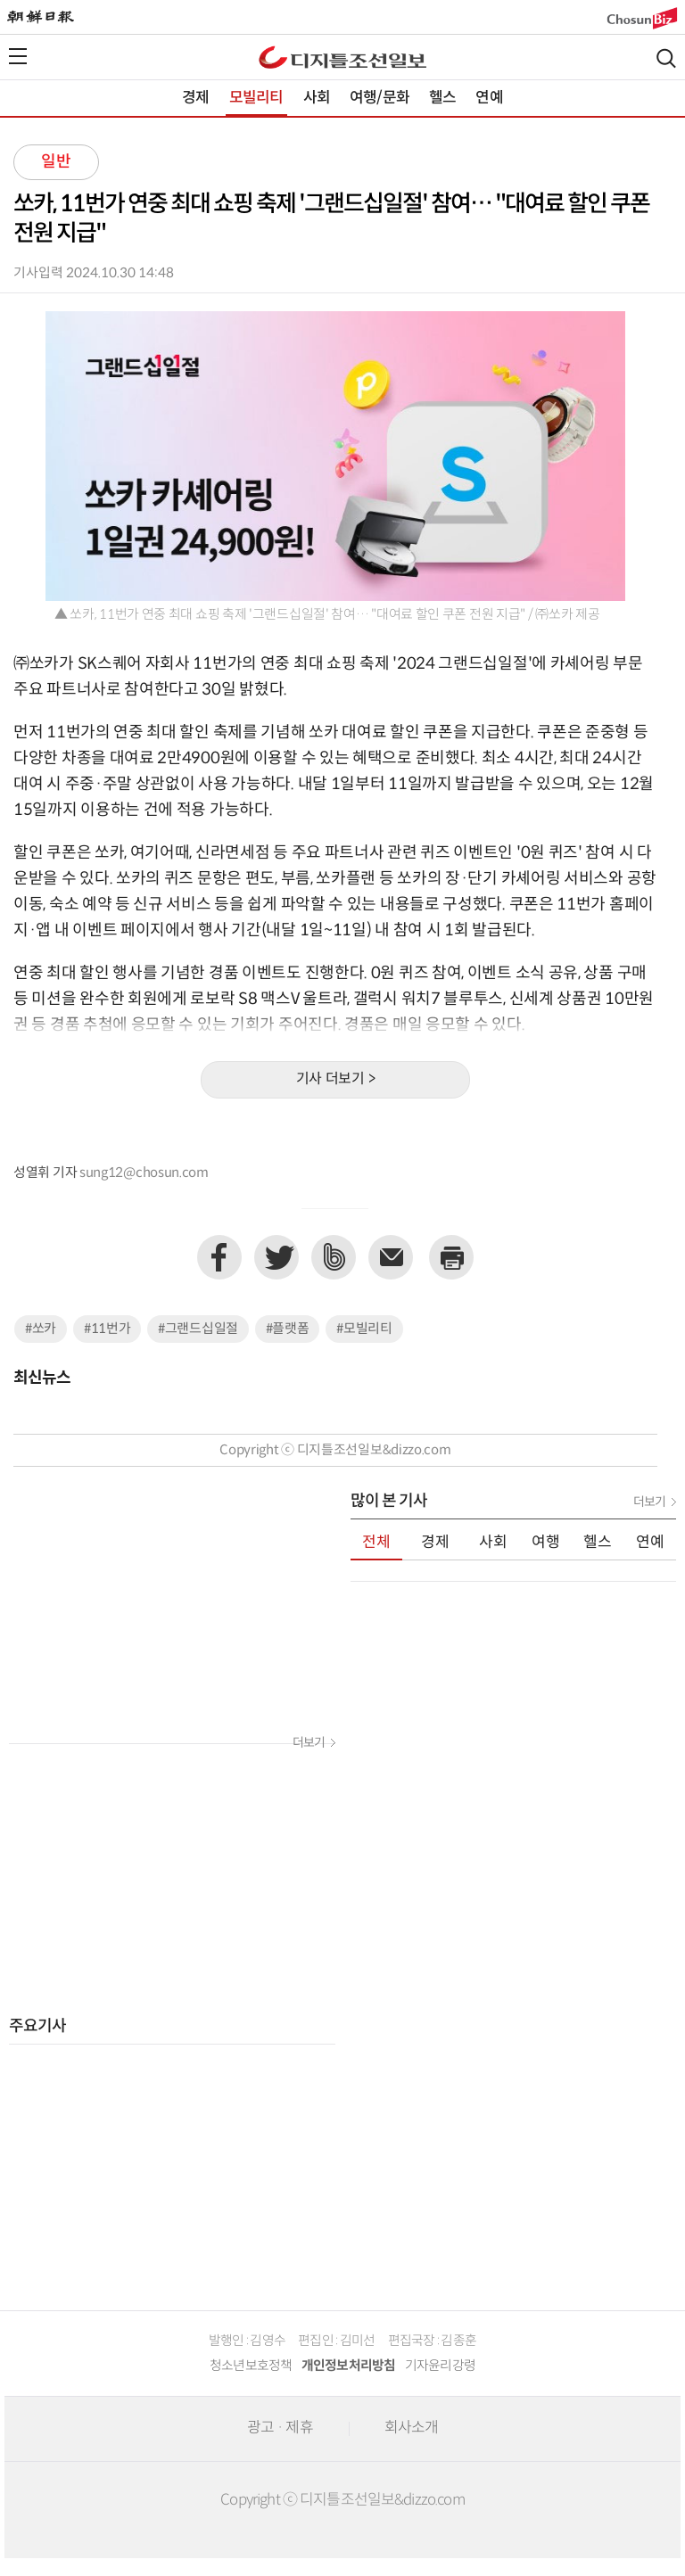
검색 (666, 58)
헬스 (442, 98)
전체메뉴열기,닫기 (18, 56)
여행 (546, 1542)
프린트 (451, 1257)
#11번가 (107, 1329)
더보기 (309, 1743)
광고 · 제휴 (280, 2428)
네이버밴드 (333, 1257)
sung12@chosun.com (144, 1173)
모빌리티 (256, 98)
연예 (488, 98)
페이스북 (219, 1257)
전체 (376, 1542)
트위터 (276, 1257)
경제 (195, 98)
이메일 (390, 1257)
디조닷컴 (342, 57)
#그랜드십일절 (198, 1329)
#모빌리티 (364, 1329)
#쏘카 (40, 1329)
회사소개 (411, 2428)
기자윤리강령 (440, 2366)
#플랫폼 (287, 1329)
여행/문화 (379, 98)
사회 (316, 98)
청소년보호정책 (251, 2366)
